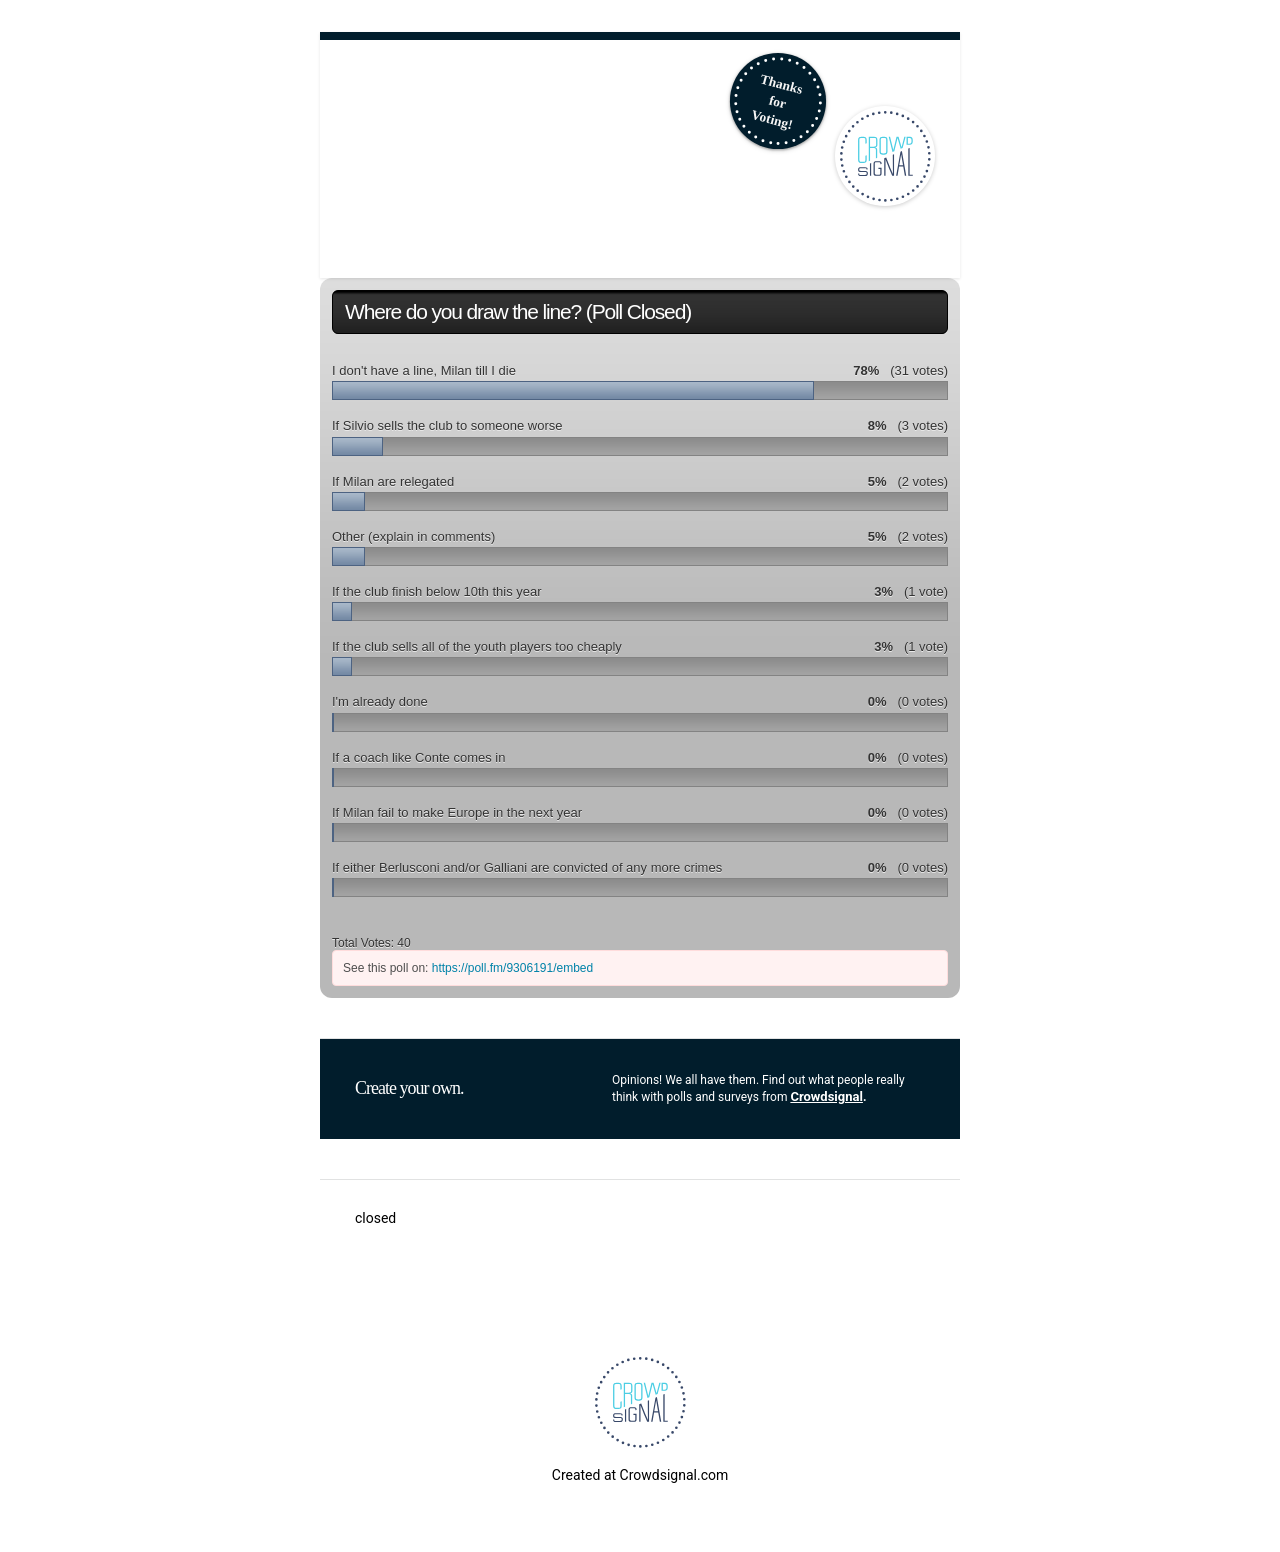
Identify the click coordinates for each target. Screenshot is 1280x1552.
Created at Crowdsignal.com (640, 1475)
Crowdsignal (826, 1096)
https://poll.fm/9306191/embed (512, 968)
